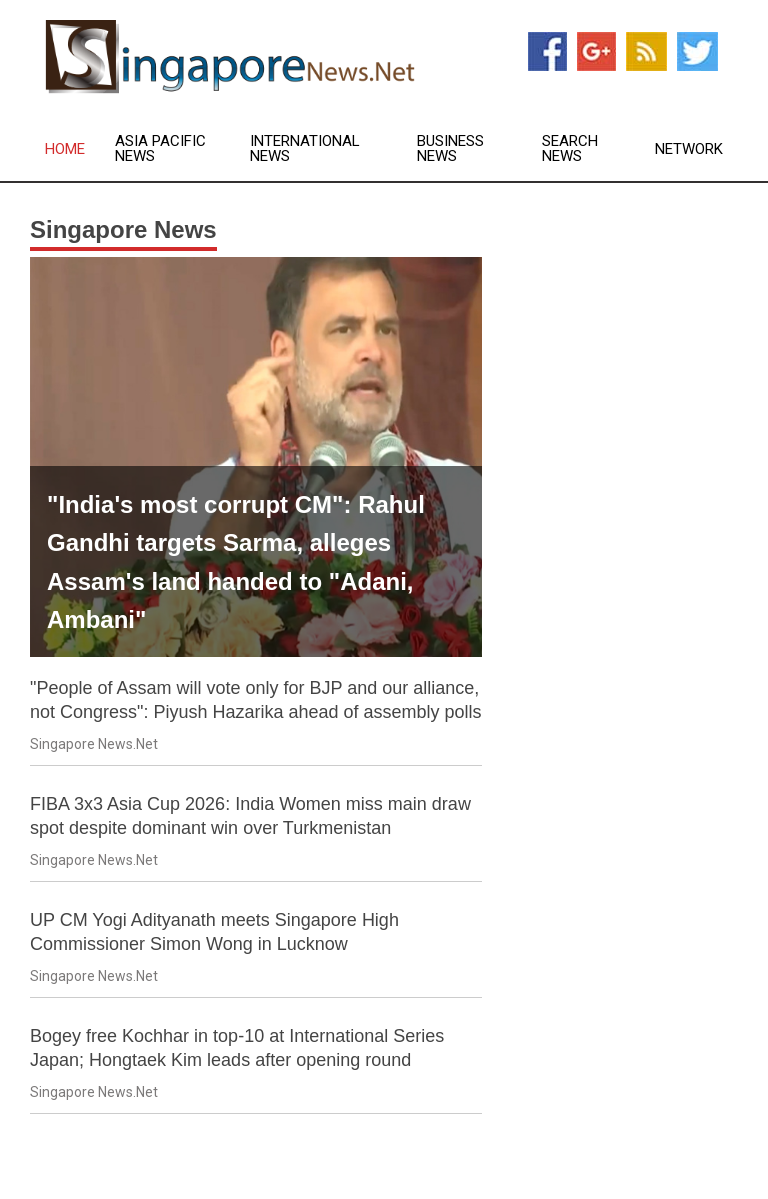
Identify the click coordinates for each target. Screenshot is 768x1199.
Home (65, 149)
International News (305, 149)
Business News (450, 149)
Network (689, 149)
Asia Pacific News (160, 149)
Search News (570, 149)
